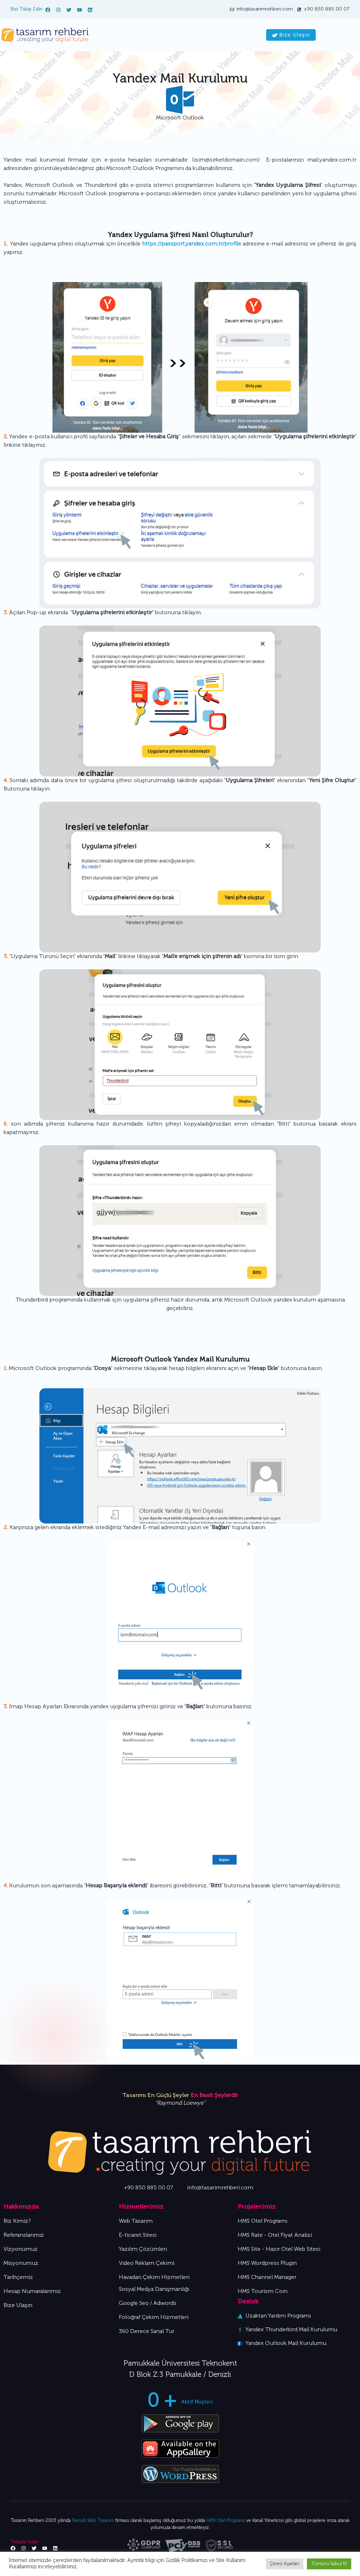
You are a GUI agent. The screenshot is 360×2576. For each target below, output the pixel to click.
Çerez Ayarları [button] (284, 2564)
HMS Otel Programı (225, 2520)
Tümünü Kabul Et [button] (329, 2564)
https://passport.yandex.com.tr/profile (191, 244)
